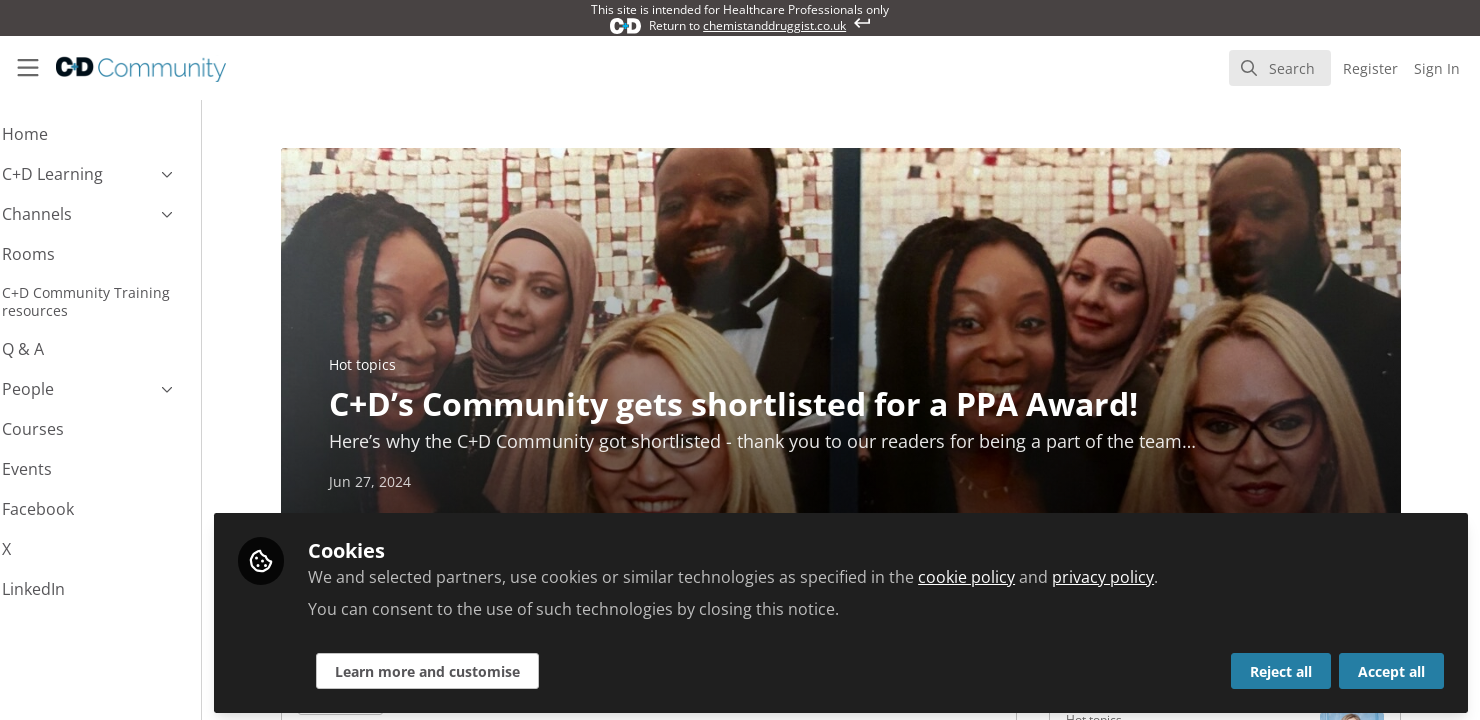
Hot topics (389, 364)
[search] (1280, 68)
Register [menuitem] (1370, 68)
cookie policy (1020, 572)
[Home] (127, 68)
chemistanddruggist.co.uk (774, 25)
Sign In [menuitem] (1437, 68)
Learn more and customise (481, 666)
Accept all (1391, 666)
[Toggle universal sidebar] (28, 68)
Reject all (1281, 666)
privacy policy (1157, 572)
